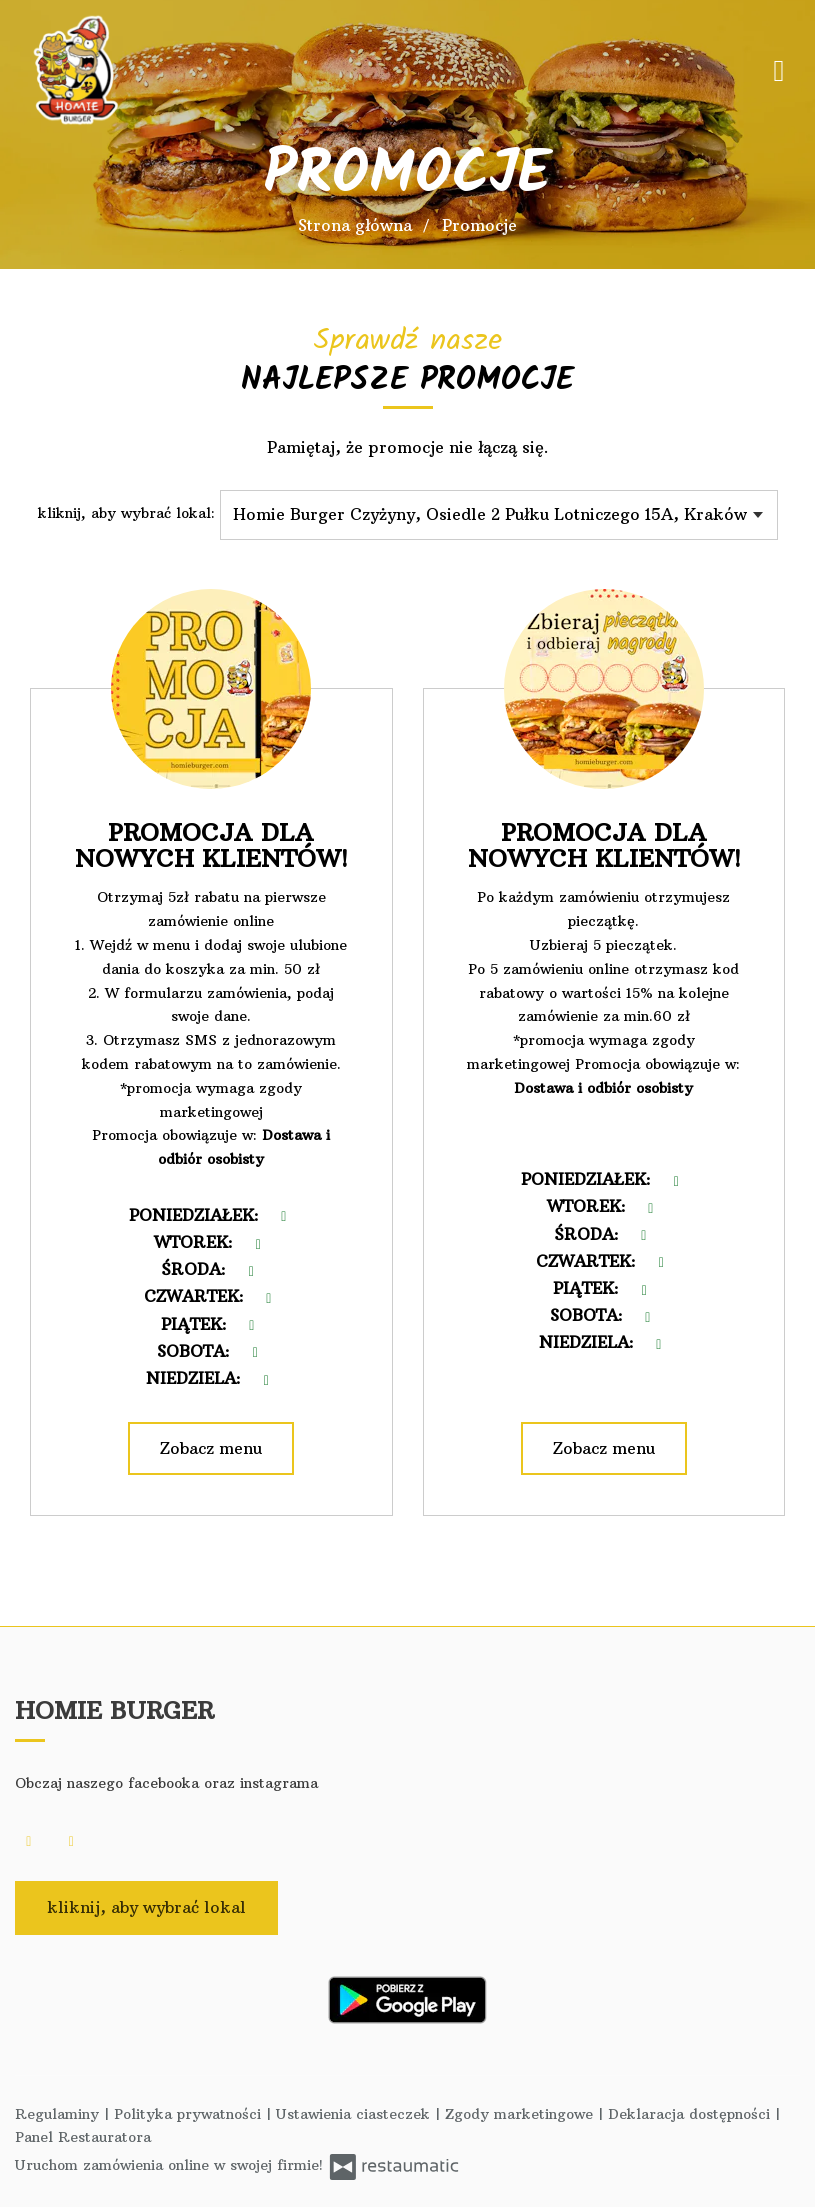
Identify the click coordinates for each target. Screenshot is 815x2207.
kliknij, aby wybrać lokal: (126, 513)
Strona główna (355, 225)
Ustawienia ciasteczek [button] (355, 2114)
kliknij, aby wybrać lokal (146, 1907)
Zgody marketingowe (521, 2114)
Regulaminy (59, 2114)
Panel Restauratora (83, 2137)
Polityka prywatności (190, 2114)
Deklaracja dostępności (691, 2114)
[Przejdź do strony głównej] (145, 70)
